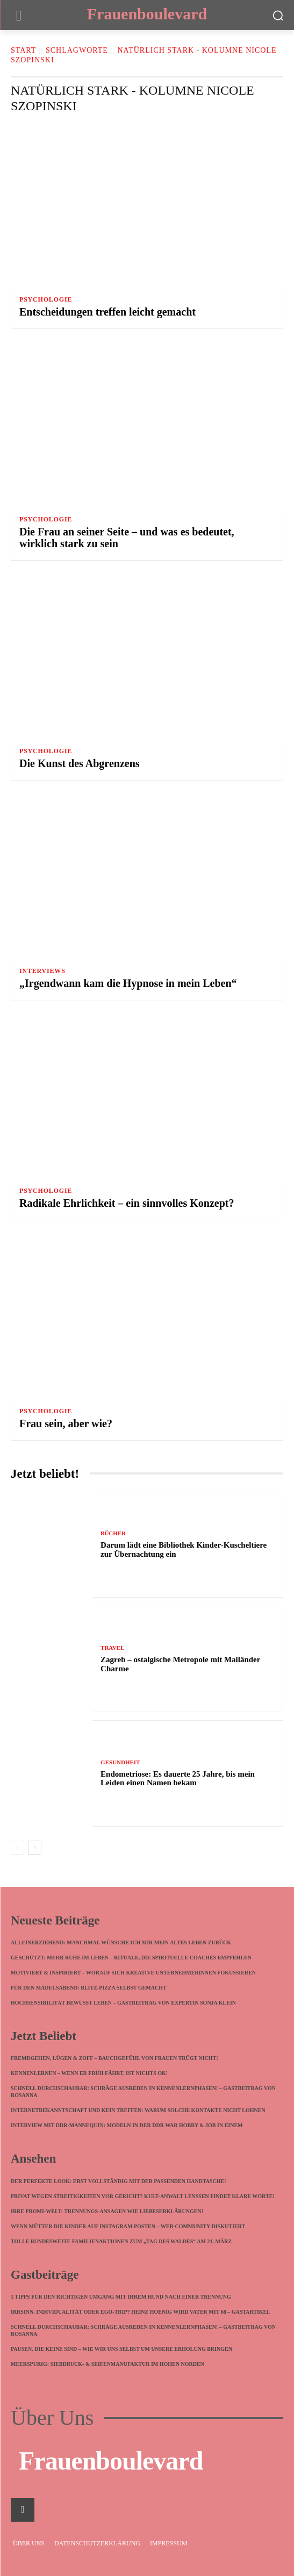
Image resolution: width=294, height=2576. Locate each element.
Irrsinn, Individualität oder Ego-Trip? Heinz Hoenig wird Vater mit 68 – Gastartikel (140, 2312)
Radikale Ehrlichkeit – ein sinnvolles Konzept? (126, 1203)
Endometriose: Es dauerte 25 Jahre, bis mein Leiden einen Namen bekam (178, 1778)
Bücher (113, 1533)
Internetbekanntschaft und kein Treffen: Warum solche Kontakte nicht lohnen (138, 2110)
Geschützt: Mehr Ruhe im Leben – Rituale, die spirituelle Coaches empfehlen (131, 1957)
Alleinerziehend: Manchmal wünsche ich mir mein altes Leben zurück (121, 1942)
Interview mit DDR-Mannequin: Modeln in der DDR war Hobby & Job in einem (127, 2125)
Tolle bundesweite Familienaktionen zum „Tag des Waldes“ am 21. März (121, 2241)
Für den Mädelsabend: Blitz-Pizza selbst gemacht (89, 1988)
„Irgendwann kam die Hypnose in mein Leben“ (128, 983)
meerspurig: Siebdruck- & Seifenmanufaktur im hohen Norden (107, 2364)
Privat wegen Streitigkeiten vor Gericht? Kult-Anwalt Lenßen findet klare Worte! (143, 2196)
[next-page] (34, 1848)
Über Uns (52, 2418)
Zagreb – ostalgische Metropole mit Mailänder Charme (180, 1664)
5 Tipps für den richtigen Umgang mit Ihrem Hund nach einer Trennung (121, 2297)
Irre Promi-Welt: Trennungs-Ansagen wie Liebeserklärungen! (107, 2211)
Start (23, 50)
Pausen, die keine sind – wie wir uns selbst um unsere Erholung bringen (123, 2349)
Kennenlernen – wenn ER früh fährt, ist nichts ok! (89, 2073)
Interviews (42, 971)
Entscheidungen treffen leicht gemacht (107, 312)
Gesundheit (120, 1762)
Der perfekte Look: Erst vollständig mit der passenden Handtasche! (118, 2181)
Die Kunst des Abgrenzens (79, 763)
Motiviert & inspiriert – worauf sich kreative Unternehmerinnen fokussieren (133, 1973)
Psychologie (45, 299)
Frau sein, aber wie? (65, 1423)
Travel (112, 1648)
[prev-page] (17, 1848)
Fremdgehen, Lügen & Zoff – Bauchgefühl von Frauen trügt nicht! (114, 2058)
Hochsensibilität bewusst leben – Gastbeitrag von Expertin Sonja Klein (123, 2003)
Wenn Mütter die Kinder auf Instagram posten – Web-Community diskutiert (128, 2226)
